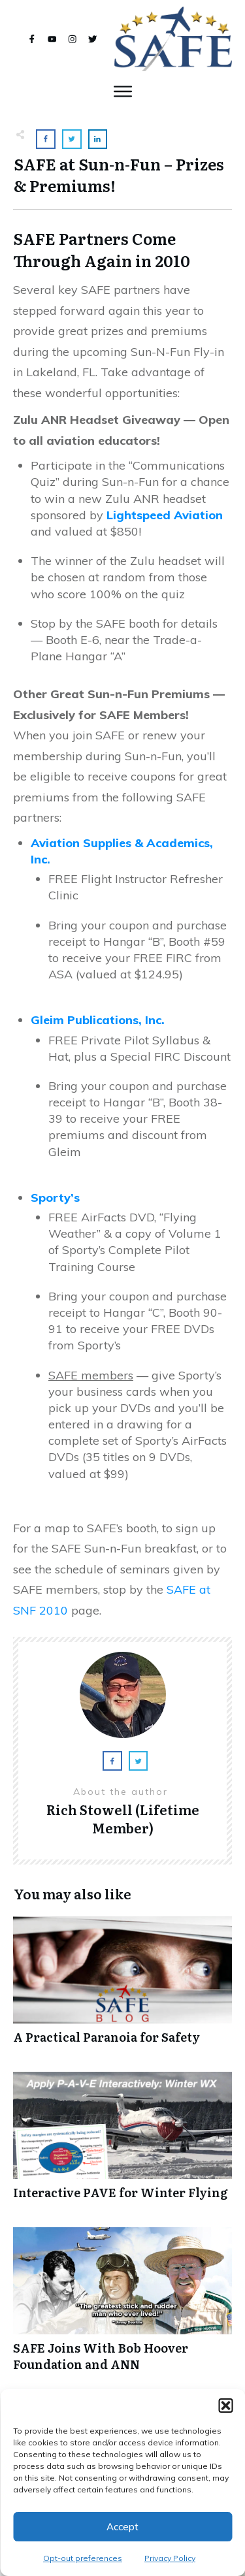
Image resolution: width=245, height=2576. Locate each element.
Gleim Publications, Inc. (98, 1019)
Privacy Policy (169, 2558)
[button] (225, 2405)
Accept (122, 2526)
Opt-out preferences (82, 2558)
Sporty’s (55, 1197)
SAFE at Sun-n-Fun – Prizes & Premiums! (119, 174)
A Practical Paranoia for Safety (122, 1987)
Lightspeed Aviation (164, 515)
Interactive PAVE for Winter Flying (122, 2143)
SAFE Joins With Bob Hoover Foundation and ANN (122, 2306)
